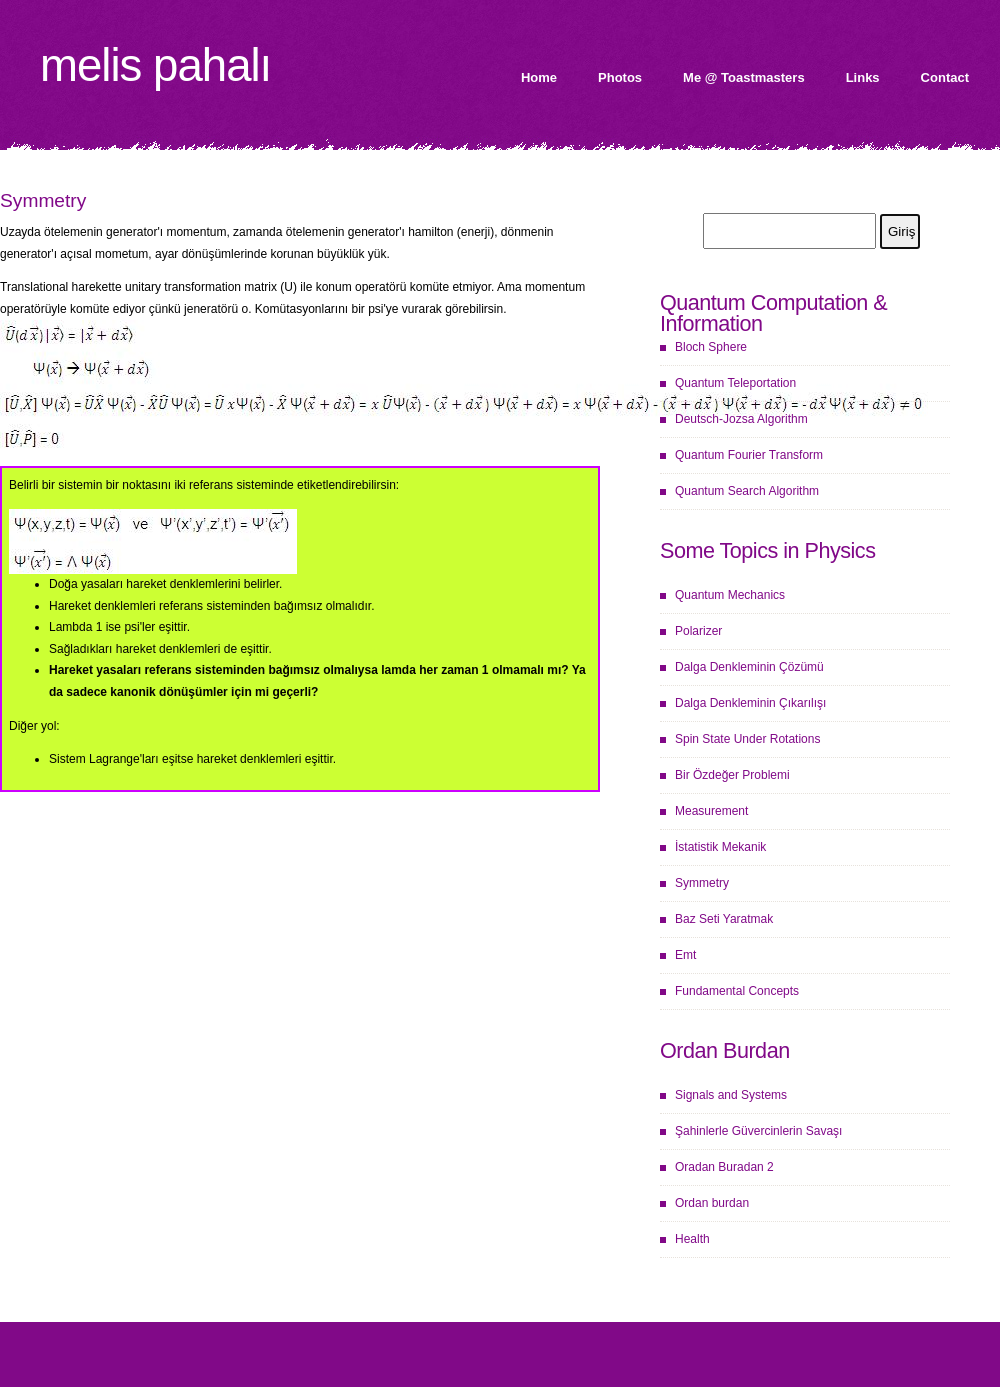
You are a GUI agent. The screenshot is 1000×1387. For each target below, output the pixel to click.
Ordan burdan (712, 1203)
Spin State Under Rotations (747, 739)
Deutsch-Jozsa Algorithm (741, 419)
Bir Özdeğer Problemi (732, 775)
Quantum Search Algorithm (747, 491)
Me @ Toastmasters (744, 77)
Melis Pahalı (155, 65)
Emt (685, 955)
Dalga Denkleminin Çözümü (749, 667)
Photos (620, 77)
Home (539, 77)
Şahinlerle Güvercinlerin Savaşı (758, 1131)
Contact (945, 77)
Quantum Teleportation (735, 383)
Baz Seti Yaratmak (724, 919)
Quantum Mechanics (730, 595)
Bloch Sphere (711, 347)
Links (863, 77)
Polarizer (698, 631)
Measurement (711, 811)
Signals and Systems (731, 1095)
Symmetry (702, 883)
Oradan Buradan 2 (724, 1167)
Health (692, 1239)
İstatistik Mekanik (720, 847)
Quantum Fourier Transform (749, 455)
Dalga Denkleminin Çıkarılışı (750, 703)
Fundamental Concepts (737, 991)
